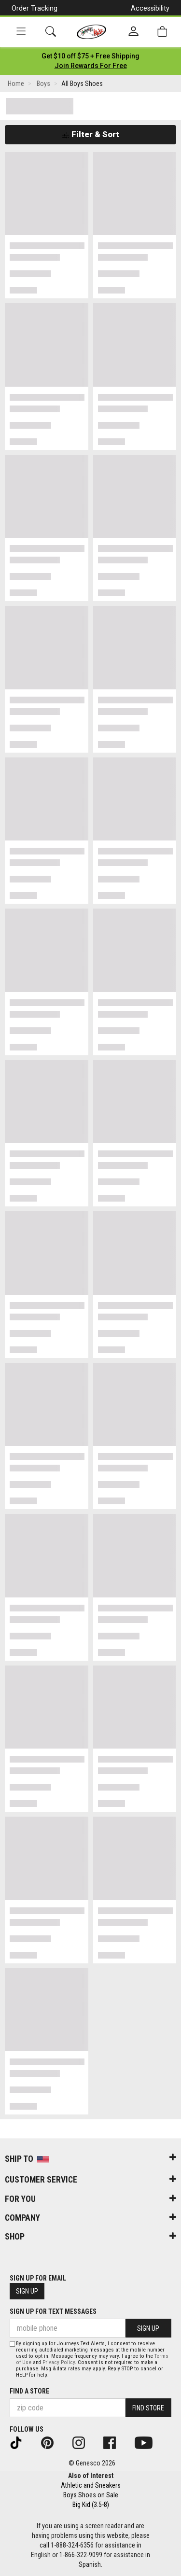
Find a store (29, 2391)
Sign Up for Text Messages (53, 2311)
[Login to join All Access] (90, 56)
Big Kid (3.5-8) (90, 2504)
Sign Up (27, 2291)
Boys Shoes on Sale (90, 2495)
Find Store (148, 2408)
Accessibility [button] (150, 8)
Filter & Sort (90, 134)
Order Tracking (34, 8)
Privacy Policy (58, 2362)
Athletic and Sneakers (91, 2485)
